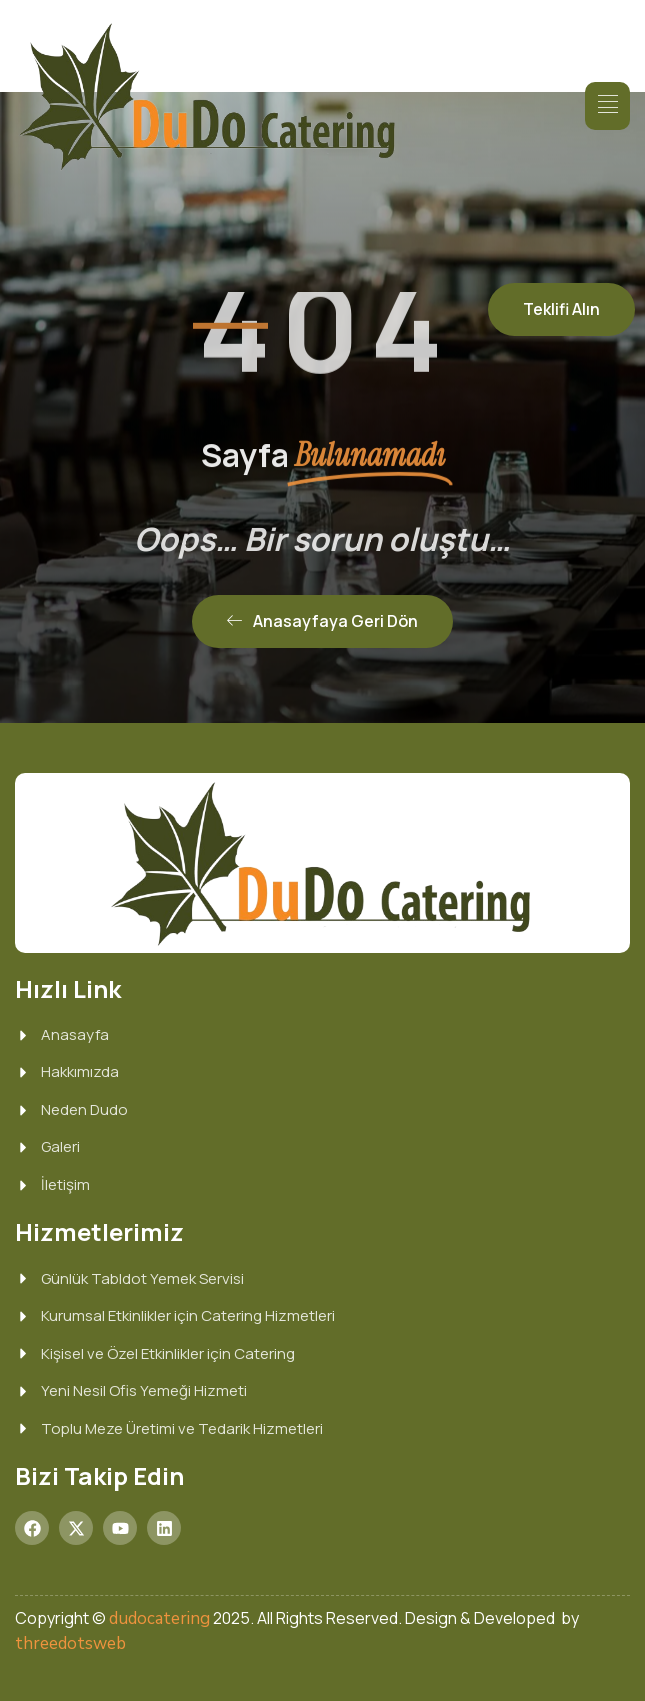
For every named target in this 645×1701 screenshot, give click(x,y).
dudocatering (159, 1618)
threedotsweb (70, 1643)
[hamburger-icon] (607, 106)
